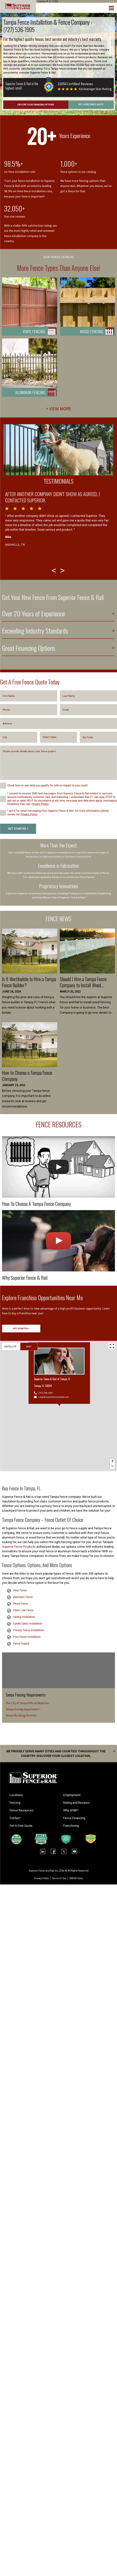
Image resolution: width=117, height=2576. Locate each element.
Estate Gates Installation (27, 1624)
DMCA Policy (76, 1879)
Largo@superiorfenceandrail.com (53, 1398)
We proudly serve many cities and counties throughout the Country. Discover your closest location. (60, 1754)
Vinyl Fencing (34, 331)
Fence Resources (22, 1811)
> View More (58, 409)
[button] (112, 1462)
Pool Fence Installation (27, 1637)
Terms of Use (59, 1879)
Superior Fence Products (19, 1547)
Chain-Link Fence (23, 1611)
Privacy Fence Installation (28, 1630)
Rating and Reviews (77, 1804)
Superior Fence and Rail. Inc (43, 1871)
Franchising (71, 1827)
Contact (15, 1819)
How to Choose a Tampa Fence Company (27, 1076)
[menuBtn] (111, 7)
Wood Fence (20, 1604)
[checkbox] (3, 786)
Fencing (15, 1804)
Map (28, 1347)
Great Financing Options (58, 648)
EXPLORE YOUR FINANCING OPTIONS (29, 104)
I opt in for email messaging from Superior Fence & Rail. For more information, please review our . (58, 813)
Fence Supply (21, 1644)
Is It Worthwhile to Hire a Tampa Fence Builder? (29, 982)
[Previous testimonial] (54, 571)
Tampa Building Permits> (21, 1717)
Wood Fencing (91, 331)
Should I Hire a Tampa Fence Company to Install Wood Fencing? (83, 986)
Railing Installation (24, 1617)
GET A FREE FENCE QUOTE (87, 104)
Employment (72, 1796)
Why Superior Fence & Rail (25, 1278)
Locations (16, 1796)
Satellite (10, 1347)
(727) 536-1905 (19, 29)
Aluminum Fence (23, 1597)
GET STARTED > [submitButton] (18, 829)
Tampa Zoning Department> (23, 1710)
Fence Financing (75, 1819)
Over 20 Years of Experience (58, 614)
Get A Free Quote (21, 1827)
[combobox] (58, 737)
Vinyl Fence (20, 1591)
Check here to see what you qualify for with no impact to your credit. (47, 786)
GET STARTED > (21, 1329)
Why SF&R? (71, 1811)
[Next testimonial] (62, 571)
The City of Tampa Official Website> (28, 1704)
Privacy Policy (40, 804)
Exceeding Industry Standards (58, 631)
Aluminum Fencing (30, 392)
